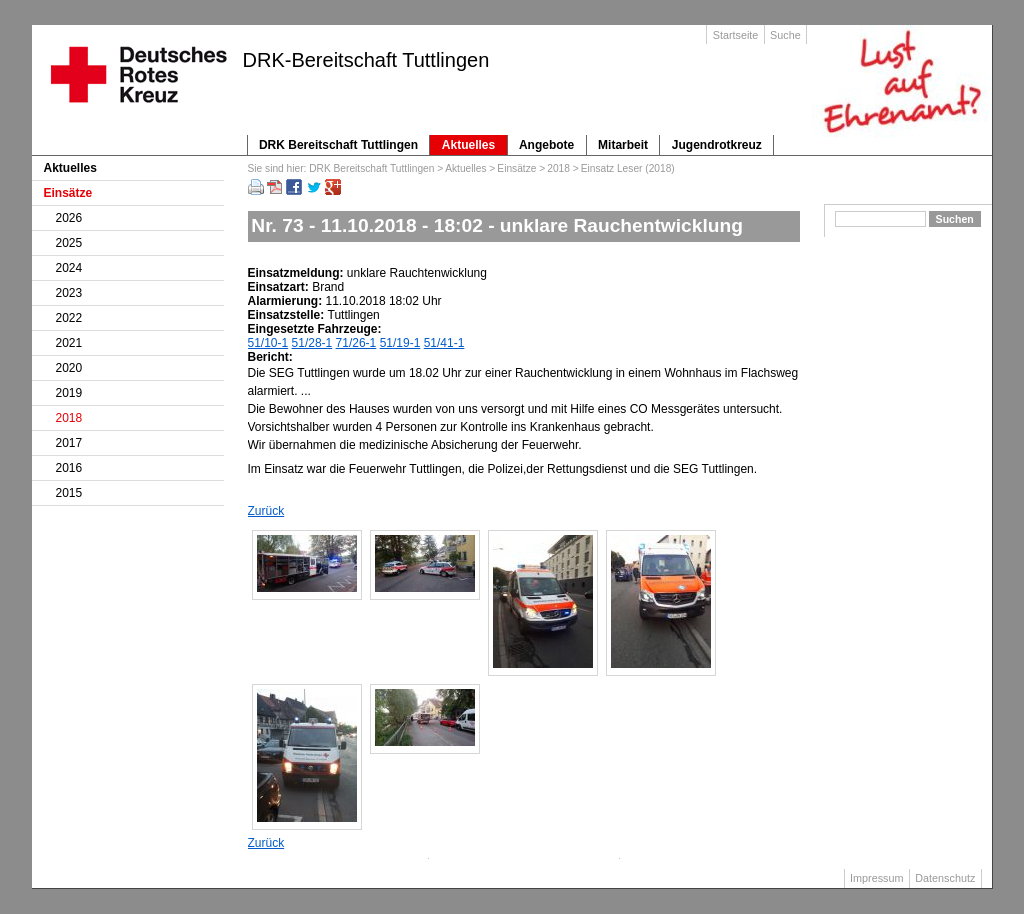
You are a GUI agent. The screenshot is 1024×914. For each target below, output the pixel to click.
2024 (69, 268)
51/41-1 (444, 343)
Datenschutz (945, 878)
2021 (69, 343)
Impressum (876, 878)
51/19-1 (400, 343)
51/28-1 (312, 343)
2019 (69, 393)
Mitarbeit (623, 145)
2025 (69, 243)
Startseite (736, 35)
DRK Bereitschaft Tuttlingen (338, 145)
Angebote (546, 145)
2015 (69, 493)
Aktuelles (468, 145)
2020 (69, 368)
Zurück (266, 511)
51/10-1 (268, 343)
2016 (69, 468)
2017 (69, 443)
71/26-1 (356, 343)
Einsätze (516, 168)
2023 (69, 293)
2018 (558, 168)
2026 (69, 218)
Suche (785, 35)
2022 (69, 318)
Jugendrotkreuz (717, 145)
